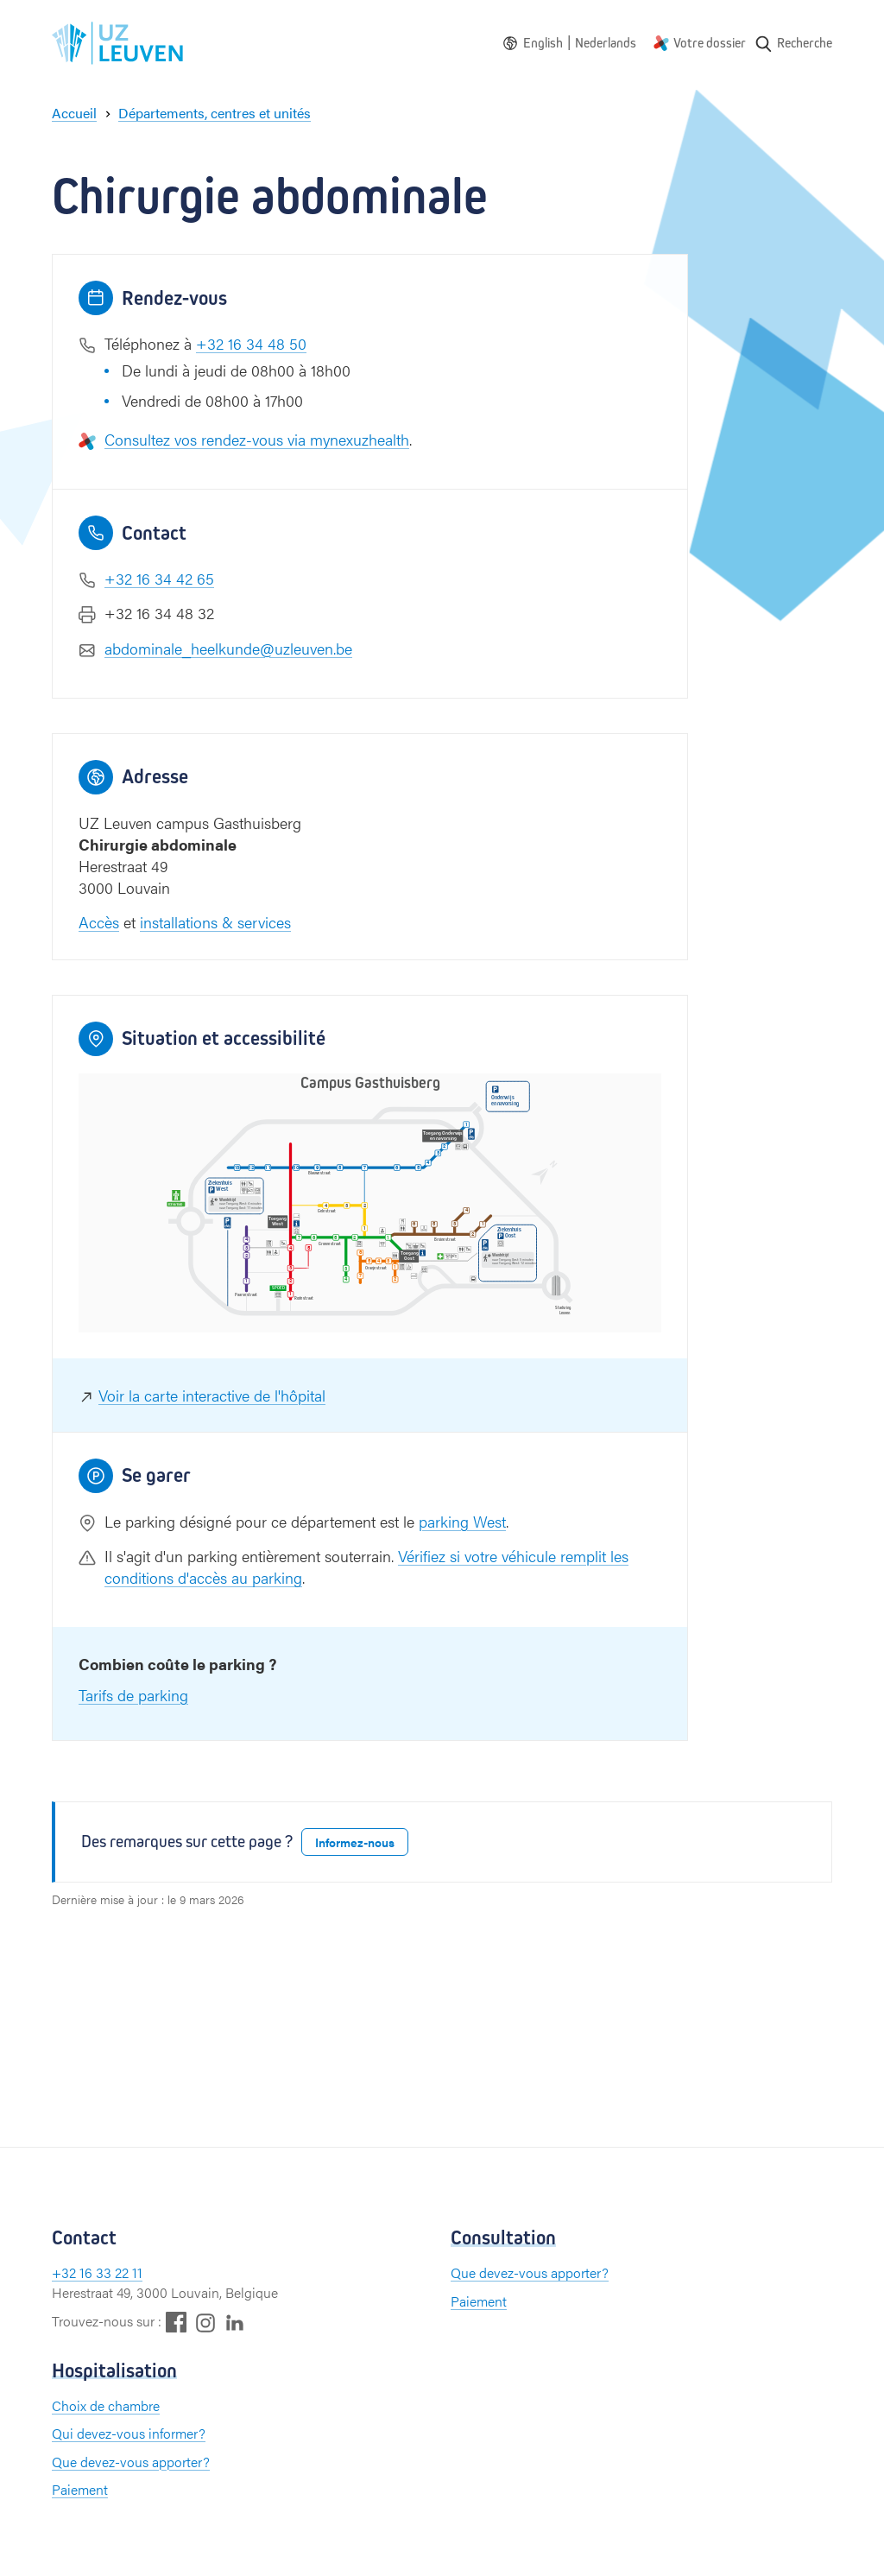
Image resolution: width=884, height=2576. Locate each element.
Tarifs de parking (133, 1695)
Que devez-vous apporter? (530, 2272)
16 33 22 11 (110, 2272)
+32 (65, 2272)
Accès (99, 922)
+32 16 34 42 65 (159, 578)
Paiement (479, 2301)
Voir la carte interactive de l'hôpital (211, 1395)
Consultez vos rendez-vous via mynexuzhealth (256, 439)
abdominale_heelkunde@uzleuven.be (228, 648)
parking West (462, 1521)
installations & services (215, 922)
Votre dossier (709, 43)
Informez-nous (355, 1842)
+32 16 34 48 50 (251, 343)
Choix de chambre (106, 2405)
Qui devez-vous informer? (128, 2433)
